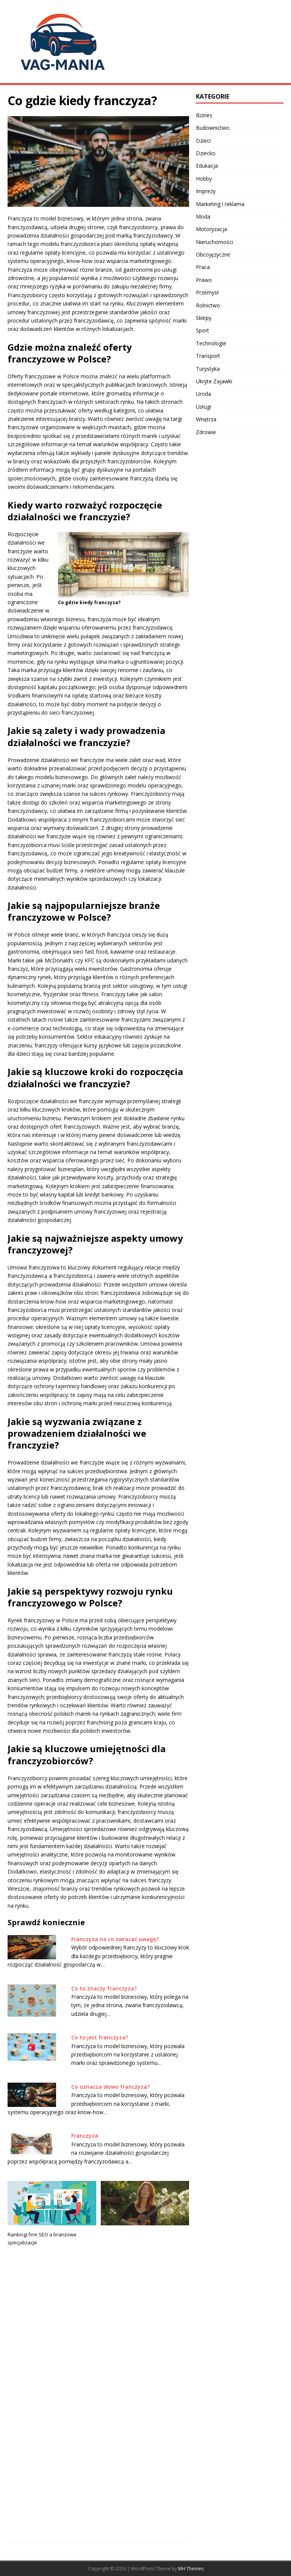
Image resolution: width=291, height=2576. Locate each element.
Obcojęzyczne (213, 254)
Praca (203, 267)
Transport (208, 355)
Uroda (203, 393)
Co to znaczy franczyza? (104, 1988)
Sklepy (203, 317)
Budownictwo (213, 127)
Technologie (211, 343)
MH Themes (190, 2568)
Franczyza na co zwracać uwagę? (115, 1939)
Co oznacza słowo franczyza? (110, 2086)
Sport (202, 330)
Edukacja (207, 165)
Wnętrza (206, 419)
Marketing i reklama (220, 204)
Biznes (204, 115)
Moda (203, 216)
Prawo (204, 279)
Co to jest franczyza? (99, 2037)
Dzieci (203, 140)
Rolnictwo (208, 305)
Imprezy (206, 191)
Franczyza (84, 2135)
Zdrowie (206, 432)
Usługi (203, 406)
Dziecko (206, 153)
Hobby (204, 178)
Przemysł (207, 292)
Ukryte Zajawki (214, 381)
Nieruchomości (214, 242)
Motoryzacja (211, 229)
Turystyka (208, 368)
